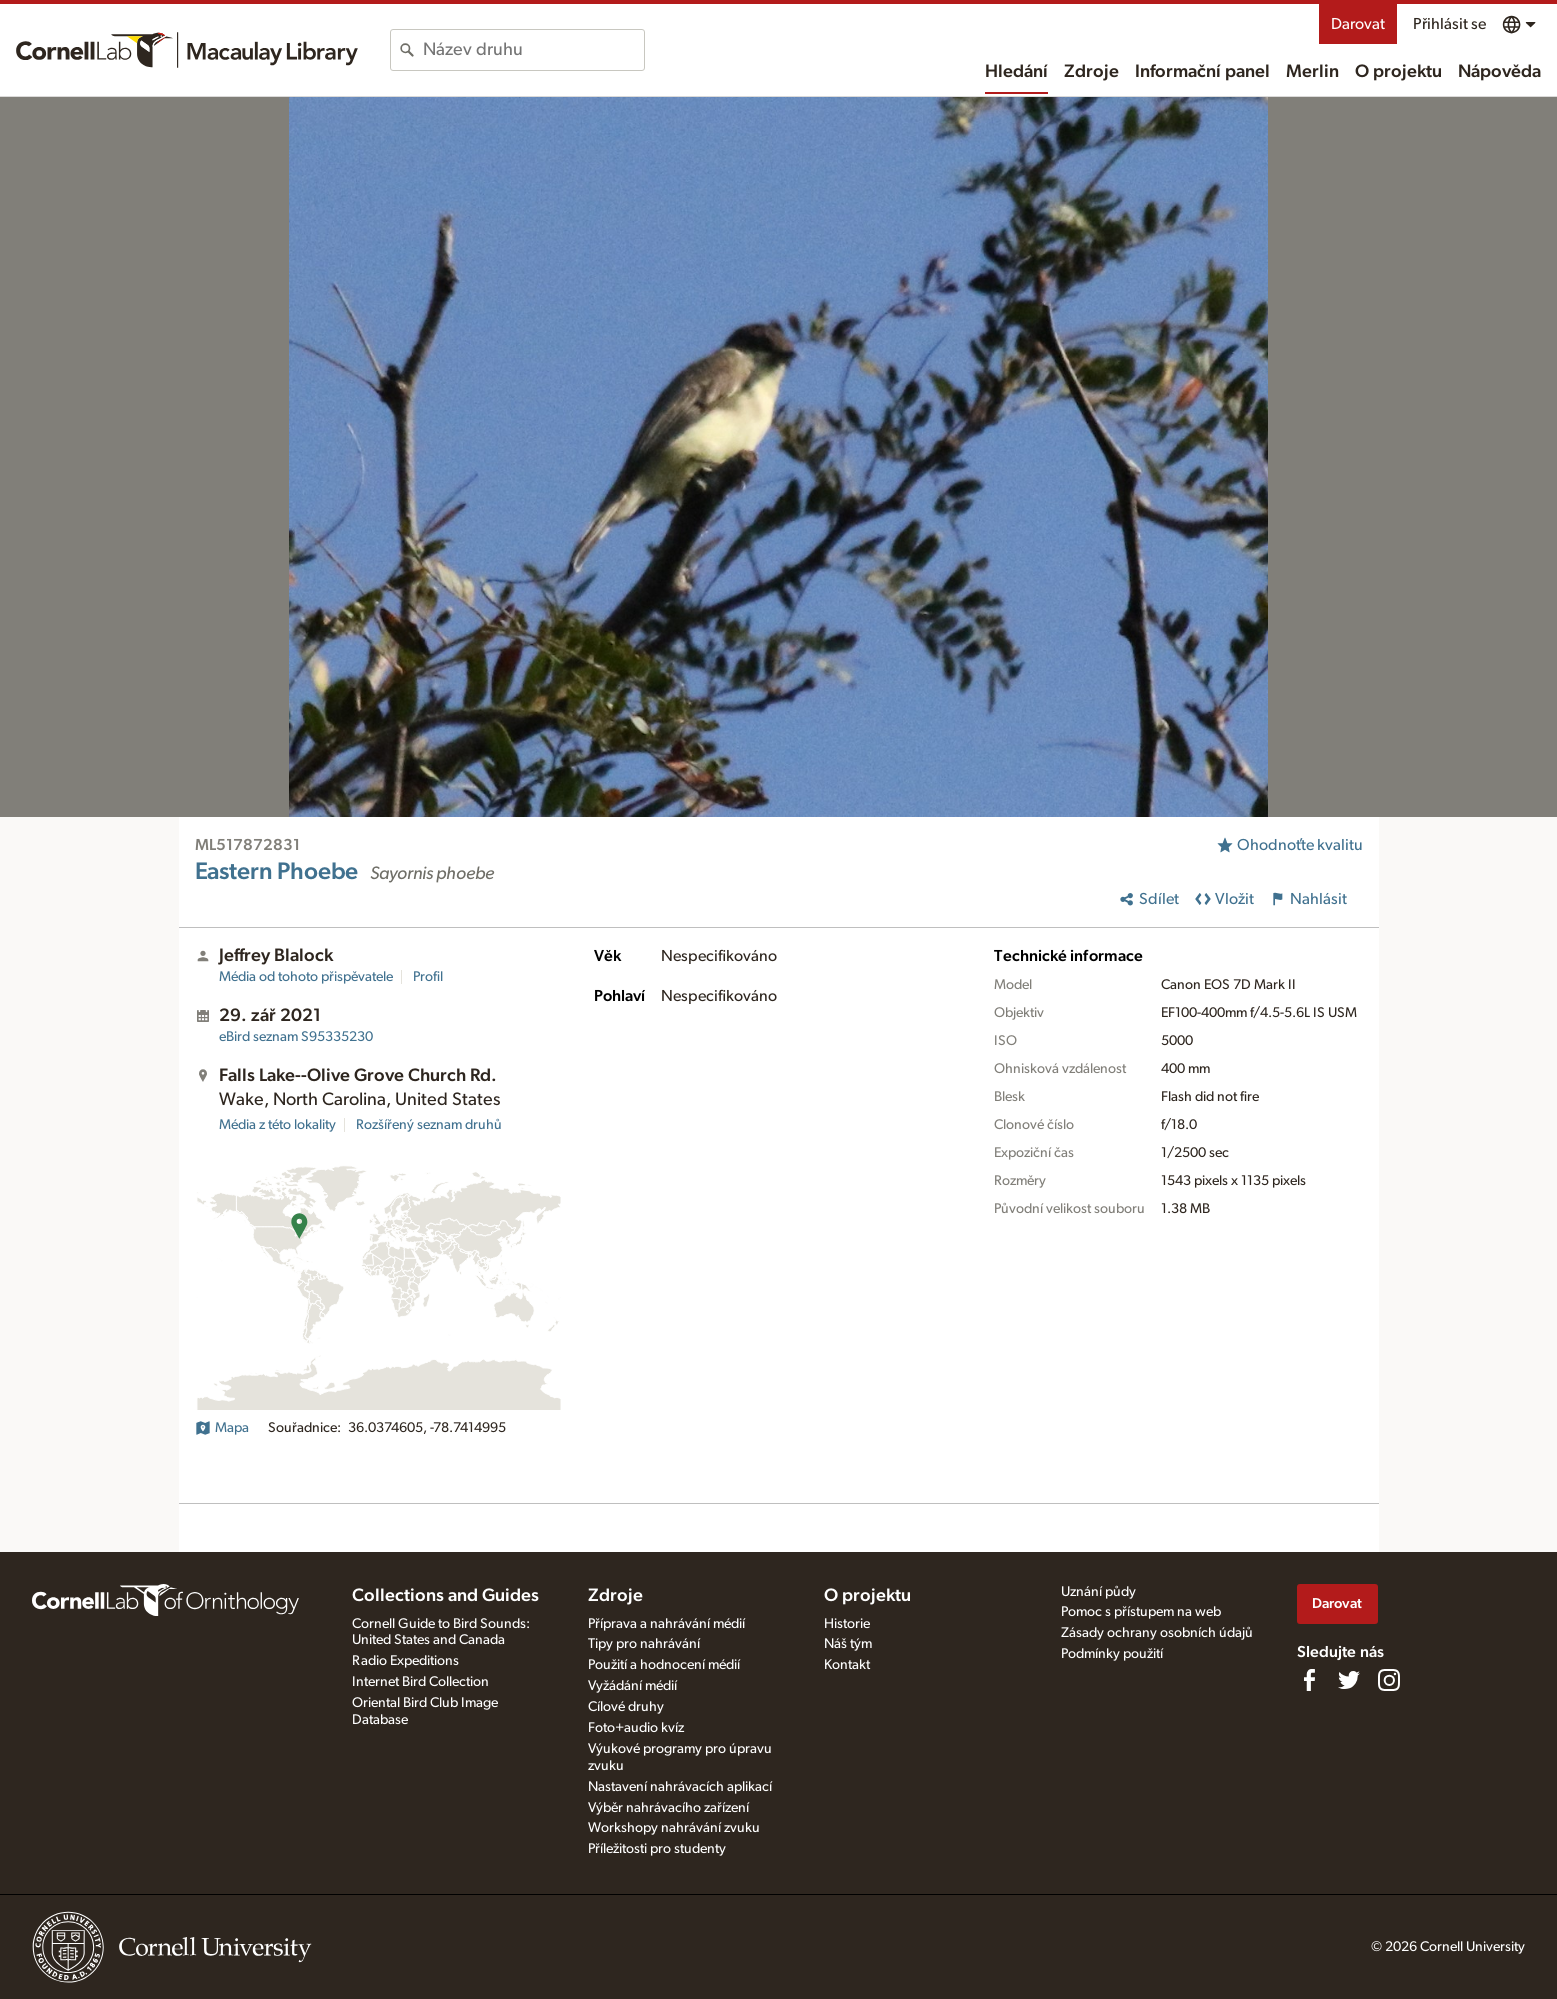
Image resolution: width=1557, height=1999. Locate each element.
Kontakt (847, 1665)
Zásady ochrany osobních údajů (1157, 1633)
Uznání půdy (1098, 1592)
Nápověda (1499, 72)
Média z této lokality (277, 1125)
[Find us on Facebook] (1309, 1680)
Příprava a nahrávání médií (666, 1624)
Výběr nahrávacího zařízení (668, 1808)
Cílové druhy (626, 1707)
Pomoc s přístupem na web (1141, 1612)
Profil (428, 977)
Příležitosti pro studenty (657, 1849)
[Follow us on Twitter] (1349, 1680)
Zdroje (1091, 72)
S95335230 (296, 1037)
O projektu (1398, 72)
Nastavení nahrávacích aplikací (680, 1787)
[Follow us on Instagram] (1389, 1680)
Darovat (1358, 24)
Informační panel (1202, 72)
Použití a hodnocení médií (664, 1665)
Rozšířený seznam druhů (429, 1125)
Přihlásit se (1449, 24)
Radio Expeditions (405, 1661)
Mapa (222, 1428)
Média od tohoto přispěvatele (306, 977)
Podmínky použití (1112, 1654)
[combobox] (533, 50)
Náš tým (848, 1644)
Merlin (1312, 72)
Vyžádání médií (632, 1686)
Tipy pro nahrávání (644, 1644)
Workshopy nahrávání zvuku (674, 1828)
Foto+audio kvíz (636, 1728)
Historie (847, 1624)
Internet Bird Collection (420, 1682)
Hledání (1016, 72)
